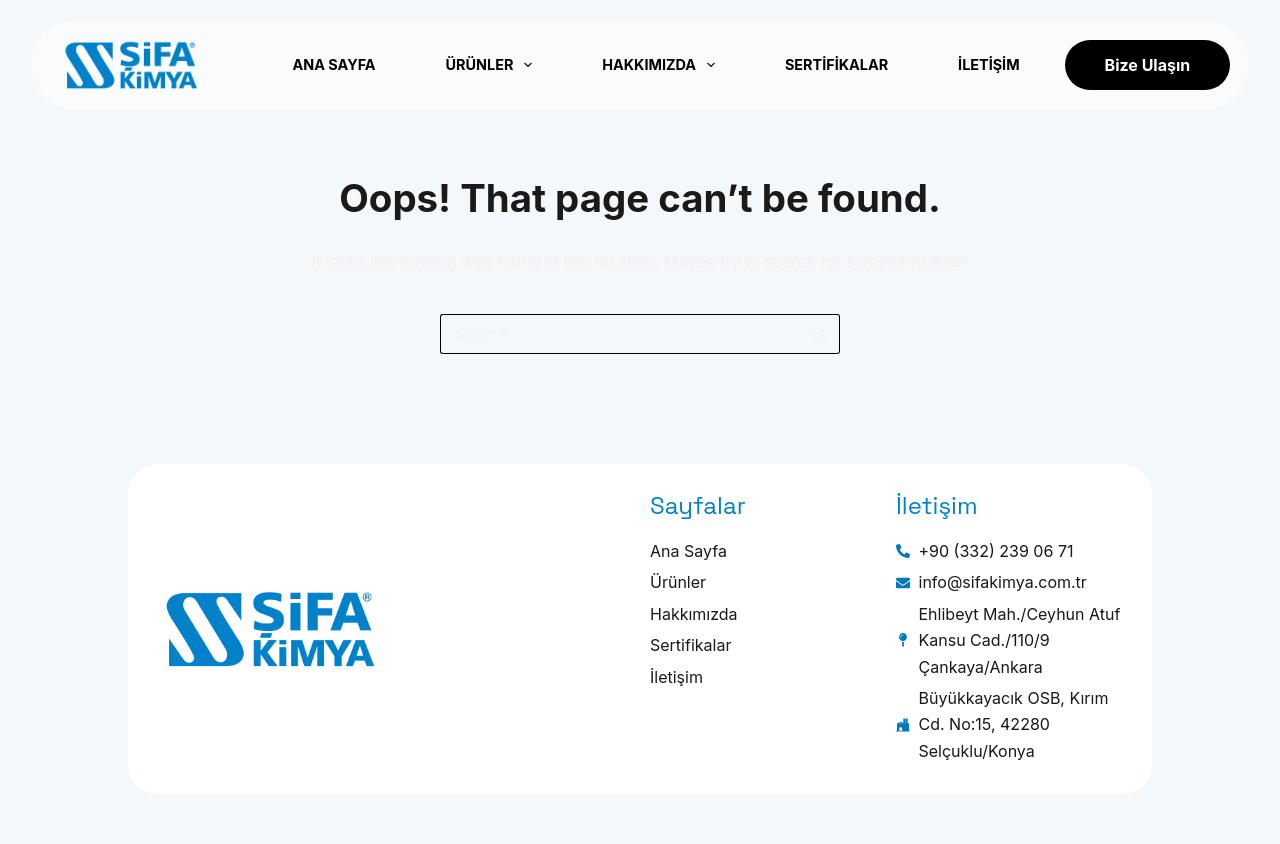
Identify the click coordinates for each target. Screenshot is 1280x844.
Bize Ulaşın (1148, 65)
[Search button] (820, 334)
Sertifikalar (836, 64)
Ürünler (489, 65)
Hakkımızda (658, 65)
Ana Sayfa (333, 64)
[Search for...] (620, 334)
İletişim (988, 64)
